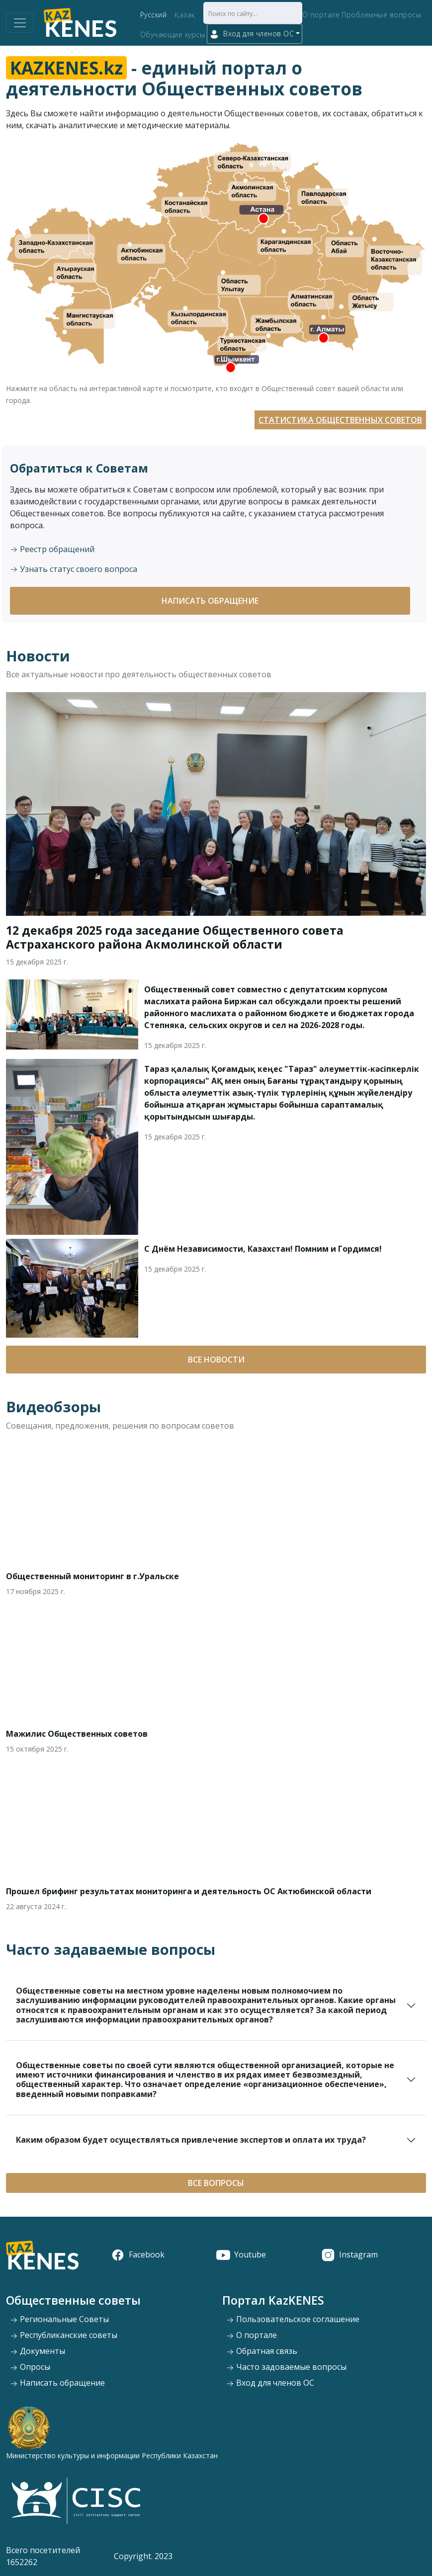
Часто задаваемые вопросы (110, 1949)
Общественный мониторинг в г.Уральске (92, 1576)
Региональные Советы (59, 2319)
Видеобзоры (53, 1407)
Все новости (216, 1359)
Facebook (138, 2254)
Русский (153, 14)
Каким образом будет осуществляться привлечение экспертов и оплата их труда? (191, 2139)
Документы (37, 2350)
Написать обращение (210, 600)
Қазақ (184, 14)
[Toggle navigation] (20, 23)
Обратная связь (261, 2350)
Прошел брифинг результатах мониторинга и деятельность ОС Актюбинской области (188, 1891)
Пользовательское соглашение (292, 2319)
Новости (38, 656)
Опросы (30, 2366)
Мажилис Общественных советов (77, 1733)
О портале (321, 14)
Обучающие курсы (172, 34)
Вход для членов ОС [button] (251, 34)
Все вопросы (216, 2182)
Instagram (349, 2254)
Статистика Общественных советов (340, 419)
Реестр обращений (52, 549)
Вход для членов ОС (270, 2382)
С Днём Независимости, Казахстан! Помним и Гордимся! (263, 1248)
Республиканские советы (63, 2335)
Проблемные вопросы (381, 14)
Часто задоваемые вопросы (286, 2366)
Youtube (241, 2254)
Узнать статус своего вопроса (73, 569)
